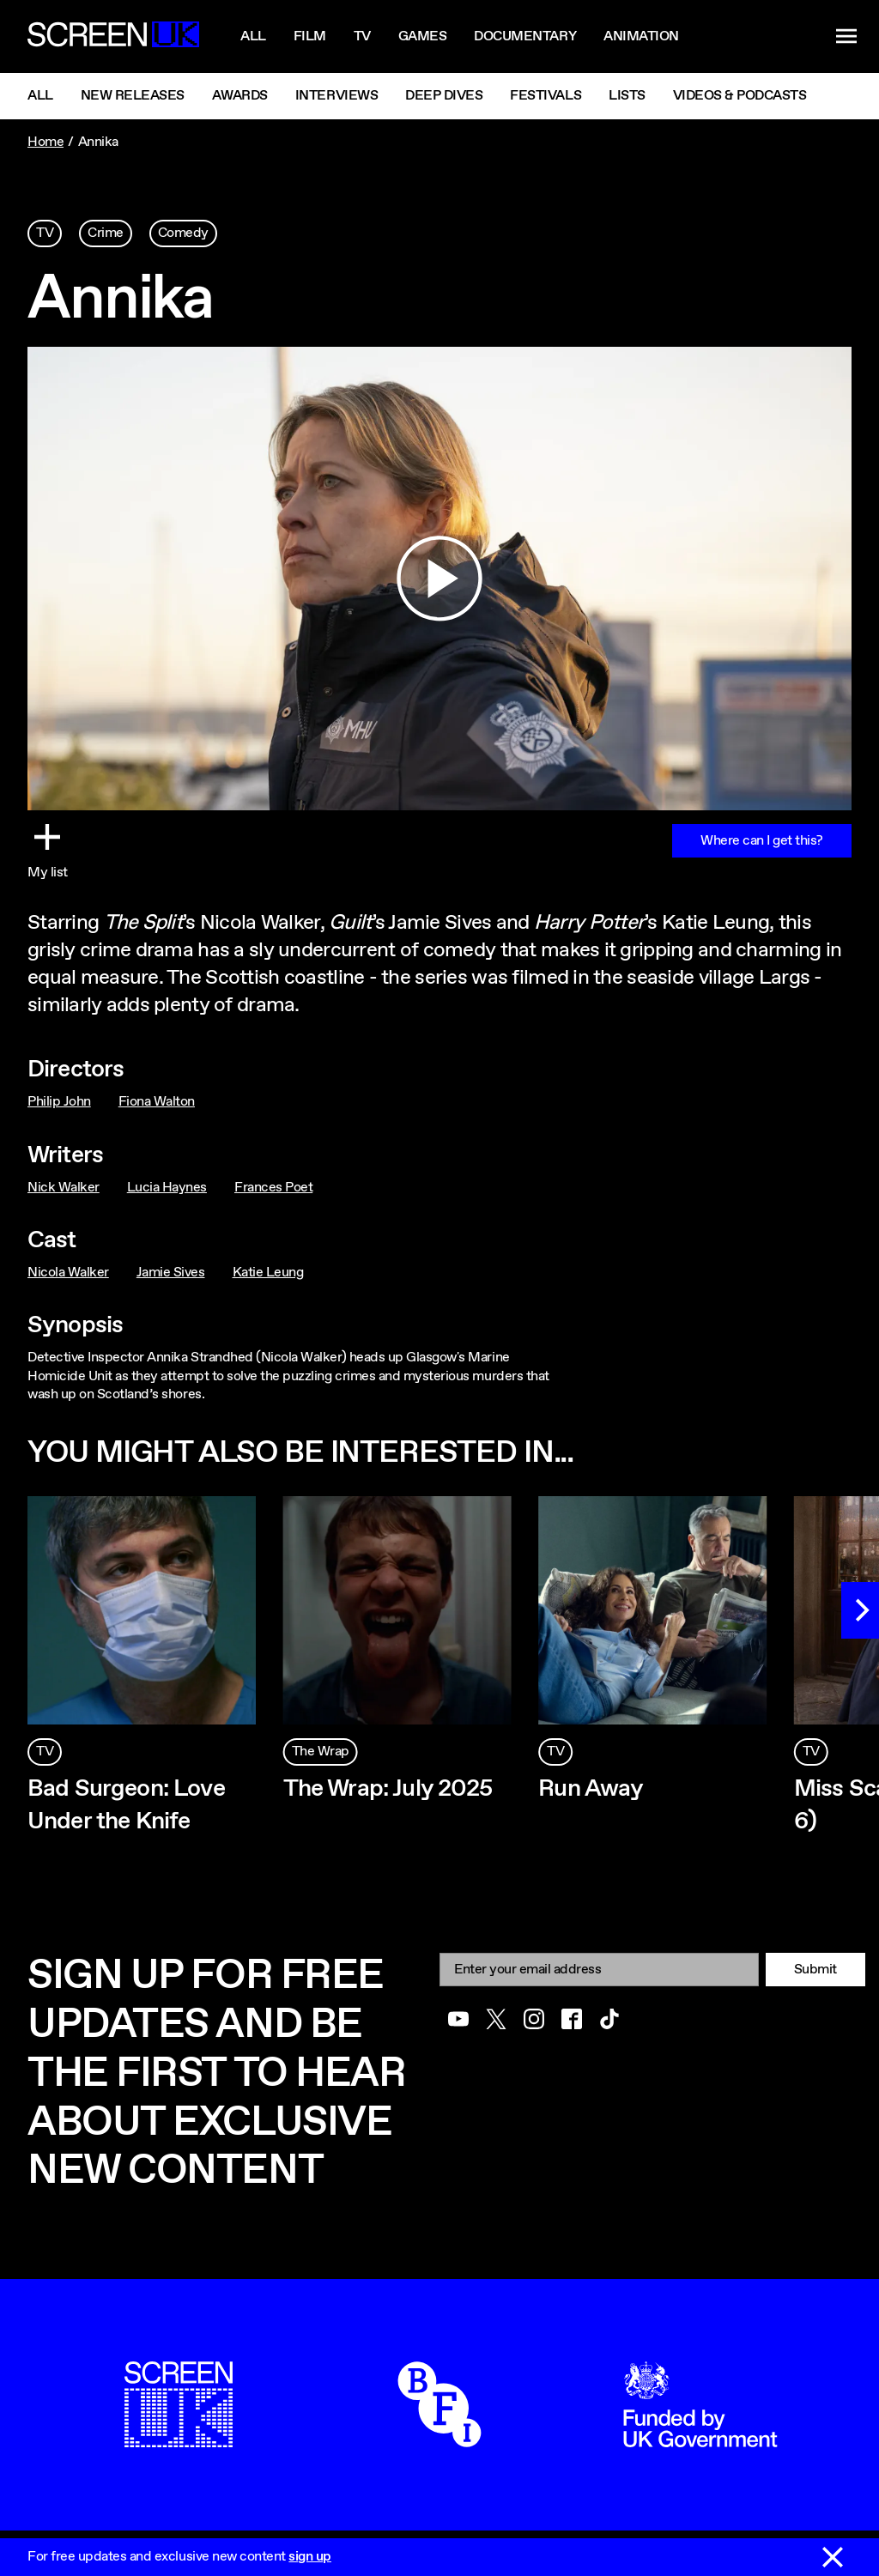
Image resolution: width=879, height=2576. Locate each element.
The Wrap (320, 1752)
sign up (309, 2557)
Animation (641, 36)
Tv (362, 36)
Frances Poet (273, 1188)
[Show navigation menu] (846, 37)
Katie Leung (268, 1273)
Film (310, 36)
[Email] (599, 1969)
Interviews (336, 96)
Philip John (59, 1102)
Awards (240, 96)
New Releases (133, 96)
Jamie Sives (170, 1273)
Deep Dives (443, 96)
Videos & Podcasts (740, 96)
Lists (627, 96)
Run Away (590, 1789)
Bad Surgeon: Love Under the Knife (126, 1805)
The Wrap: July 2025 (388, 1789)
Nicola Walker (68, 1273)
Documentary (525, 36)
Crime (106, 233)
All (253, 36)
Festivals (545, 96)
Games (422, 36)
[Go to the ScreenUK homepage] (113, 36)
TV (44, 233)
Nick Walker (63, 1188)
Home (45, 142)
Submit (815, 1970)
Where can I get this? (761, 841)
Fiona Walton (156, 1102)
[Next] (860, 1610)
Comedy (183, 233)
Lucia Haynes (167, 1188)
